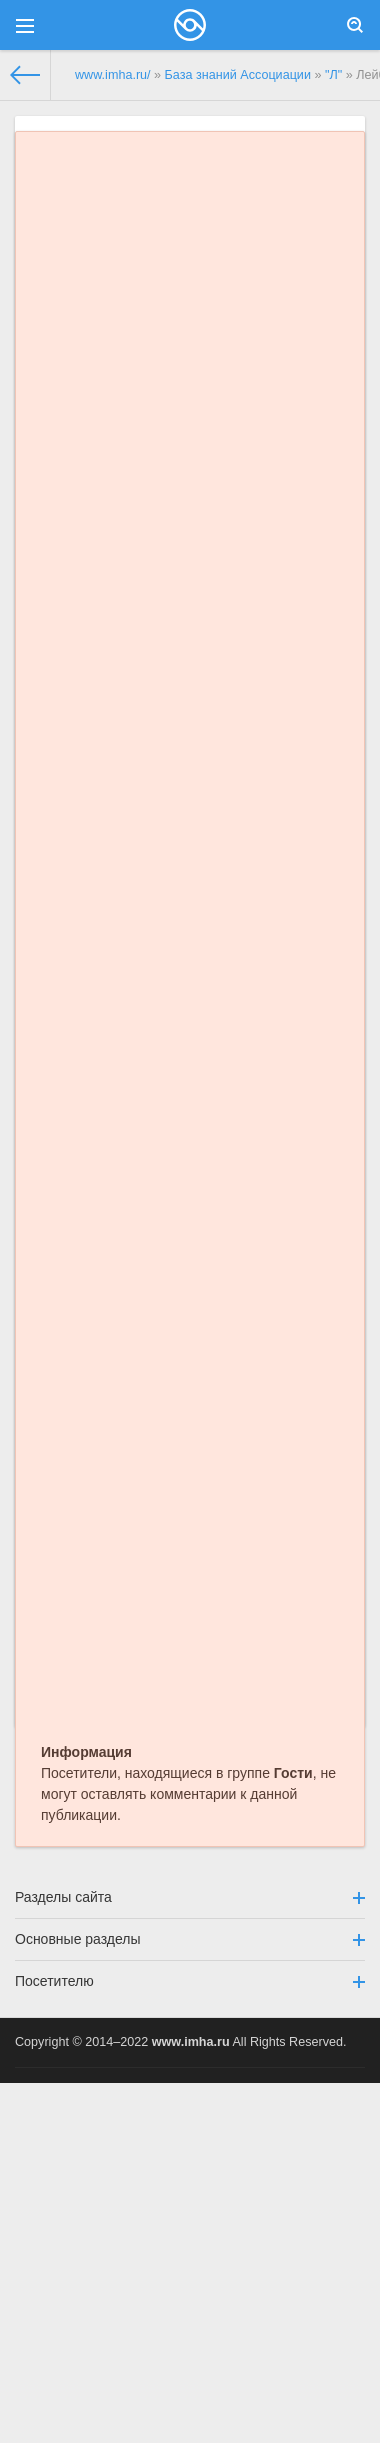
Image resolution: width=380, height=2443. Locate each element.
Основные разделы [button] (190, 1939)
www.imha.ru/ (113, 75)
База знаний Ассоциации (238, 75)
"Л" (333, 75)
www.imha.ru (191, 2042)
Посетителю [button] (190, 1981)
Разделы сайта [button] (190, 1897)
